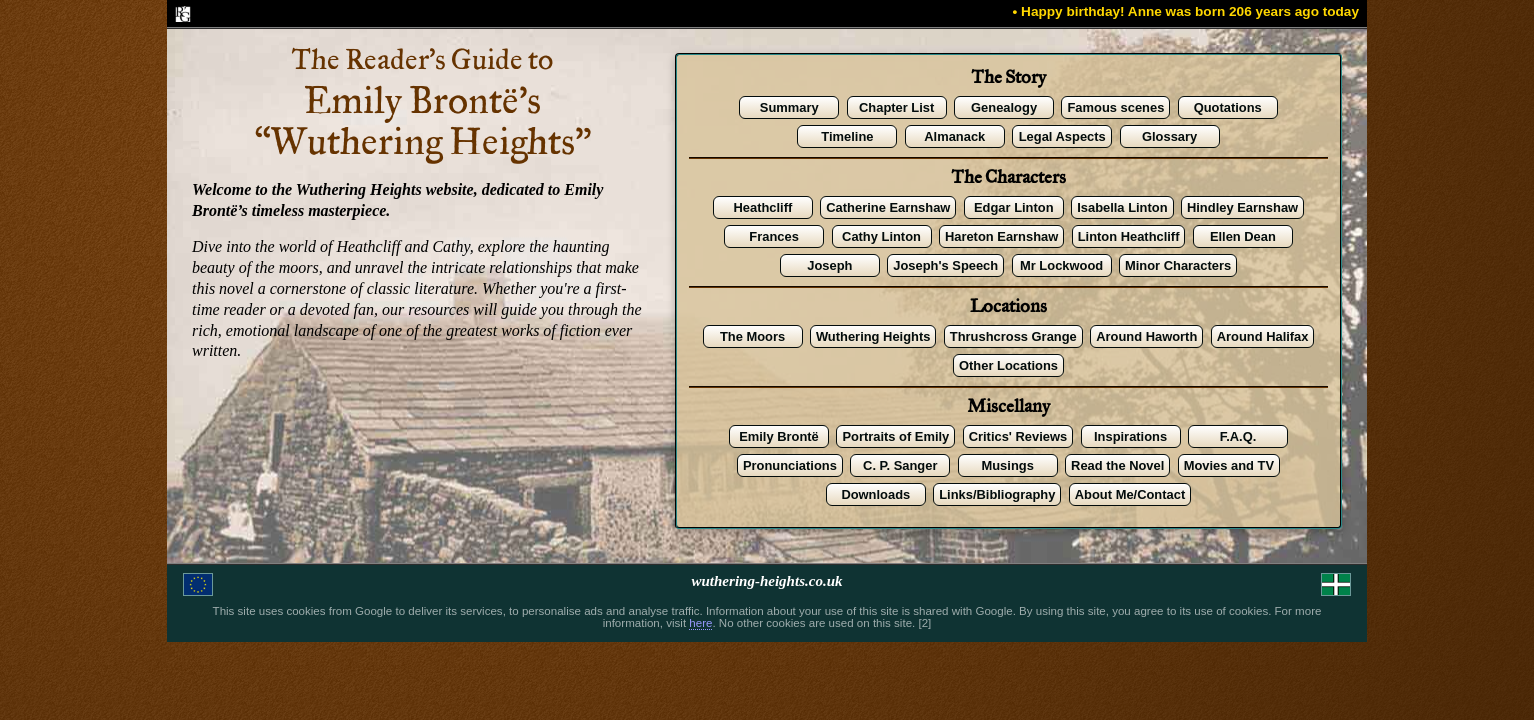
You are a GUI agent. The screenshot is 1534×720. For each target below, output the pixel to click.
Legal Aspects (1062, 136)
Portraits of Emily (895, 436)
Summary (789, 107)
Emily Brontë (779, 436)
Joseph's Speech (945, 265)
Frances (774, 236)
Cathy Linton (881, 236)
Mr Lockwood (1061, 265)
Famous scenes (1115, 107)
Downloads (875, 494)
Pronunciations (790, 465)
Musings (1007, 465)
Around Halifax (1263, 336)
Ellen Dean (1243, 236)
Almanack (954, 136)
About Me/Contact (1130, 494)
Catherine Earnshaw (888, 207)
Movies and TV (1229, 465)
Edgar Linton (1014, 207)
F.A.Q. (1238, 436)
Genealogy (1004, 107)
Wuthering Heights (873, 336)
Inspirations (1130, 436)
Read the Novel (1117, 465)
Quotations (1228, 107)
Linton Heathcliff (1129, 236)
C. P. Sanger (900, 465)
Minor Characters (1178, 265)
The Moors (752, 336)
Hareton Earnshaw (1001, 236)
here (700, 623)
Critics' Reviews (1018, 436)
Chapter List (896, 107)
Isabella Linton (1122, 207)
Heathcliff (762, 207)
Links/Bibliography (997, 494)
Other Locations (1008, 365)
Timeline (847, 136)
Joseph (829, 265)
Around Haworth (1146, 336)
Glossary (1169, 136)
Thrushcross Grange (1013, 336)
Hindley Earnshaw (1242, 207)
